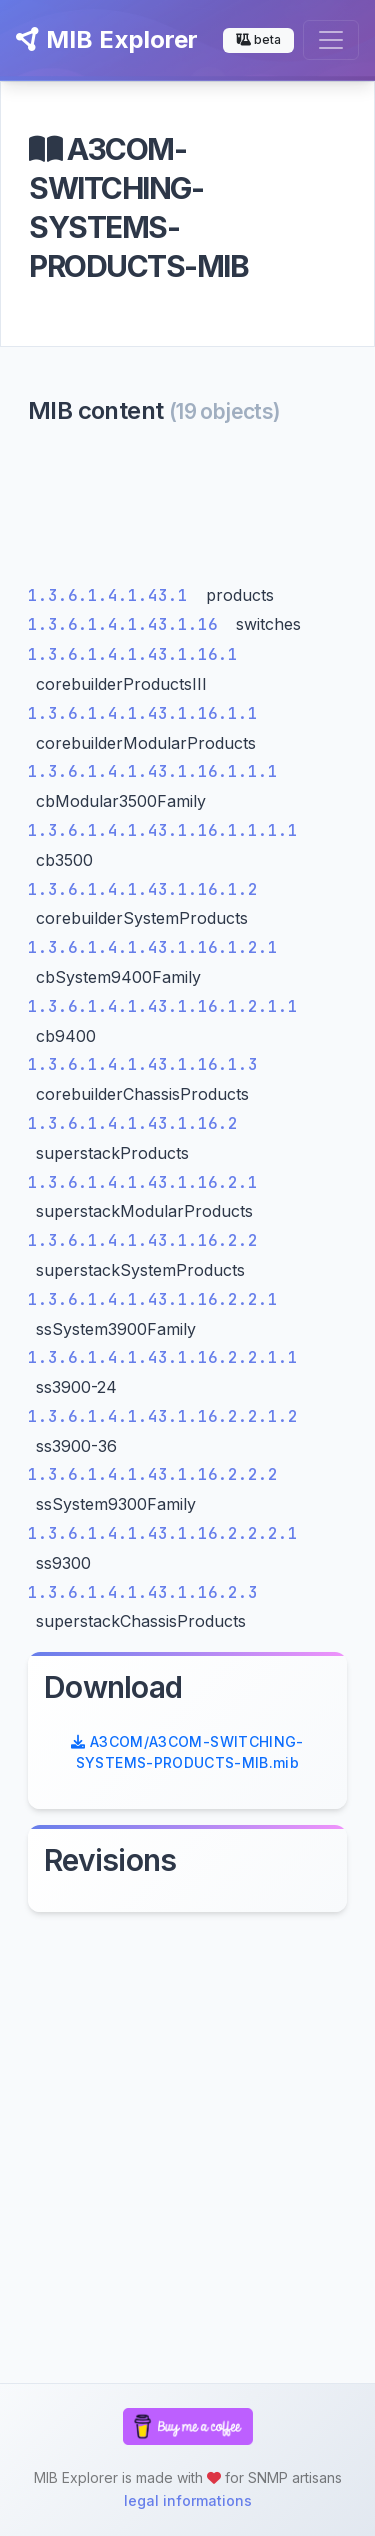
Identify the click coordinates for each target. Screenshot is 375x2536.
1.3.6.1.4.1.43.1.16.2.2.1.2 (163, 1416)
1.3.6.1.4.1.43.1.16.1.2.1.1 (163, 1006)
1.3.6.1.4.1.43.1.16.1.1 (143, 713)
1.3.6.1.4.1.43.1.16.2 (133, 1123)
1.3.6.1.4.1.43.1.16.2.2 (143, 1240)
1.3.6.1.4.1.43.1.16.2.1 (143, 1182)
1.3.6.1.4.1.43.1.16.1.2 (143, 889)
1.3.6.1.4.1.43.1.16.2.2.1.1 (163, 1357)
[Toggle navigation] (331, 40)
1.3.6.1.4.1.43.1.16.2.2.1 (153, 1299)
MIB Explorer (107, 39)
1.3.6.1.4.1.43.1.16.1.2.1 (153, 947)
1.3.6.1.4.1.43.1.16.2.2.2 (153, 1474)
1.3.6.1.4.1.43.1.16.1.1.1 (153, 771)
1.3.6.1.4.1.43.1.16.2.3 (143, 1592)
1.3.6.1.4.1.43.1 (113, 595)
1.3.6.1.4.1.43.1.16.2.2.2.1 (163, 1533)
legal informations (188, 2500)
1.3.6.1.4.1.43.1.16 (128, 624)
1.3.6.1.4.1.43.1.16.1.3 (143, 1064)
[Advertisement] (187, 510)
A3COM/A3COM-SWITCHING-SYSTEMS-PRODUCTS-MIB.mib (187, 1752)
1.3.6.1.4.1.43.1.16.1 (133, 654)
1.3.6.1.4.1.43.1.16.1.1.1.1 (163, 830)
